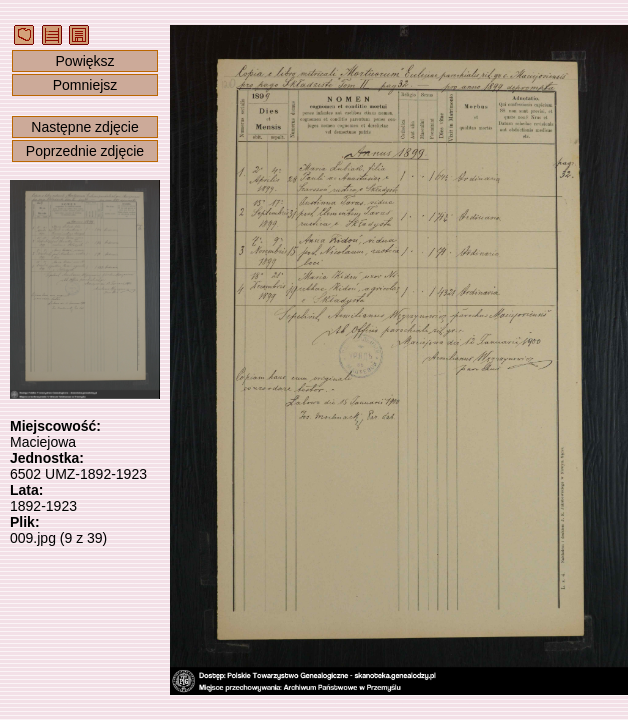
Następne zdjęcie (84, 127)
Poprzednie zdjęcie (85, 151)
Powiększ (84, 61)
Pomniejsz (85, 85)
